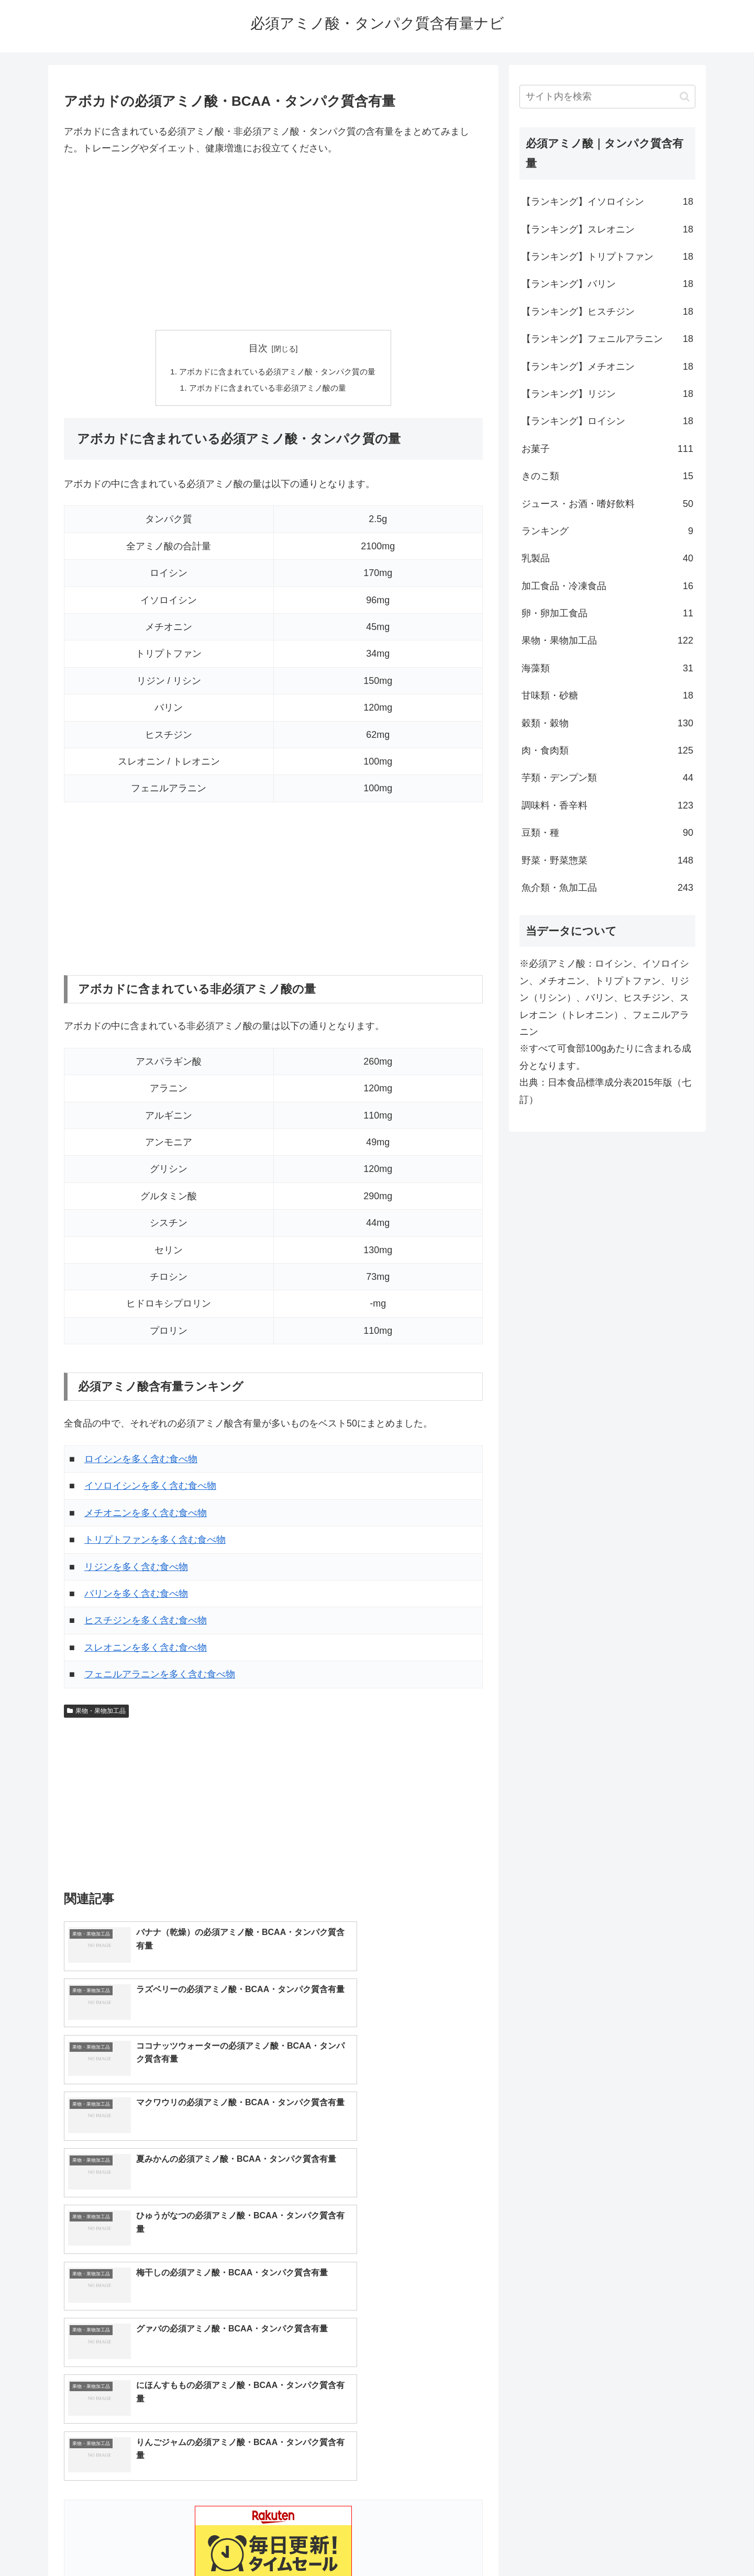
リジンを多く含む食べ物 (136, 1568)
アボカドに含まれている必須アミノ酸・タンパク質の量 (277, 372)
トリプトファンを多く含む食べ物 (155, 1541)
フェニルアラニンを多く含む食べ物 (159, 1676)
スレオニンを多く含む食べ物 (145, 1649)
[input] (607, 96)
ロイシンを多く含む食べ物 (140, 1460)
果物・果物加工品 (96, 1712)
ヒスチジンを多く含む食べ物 (145, 1622)
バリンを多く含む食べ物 (136, 1595)
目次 (258, 348)
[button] (684, 97)
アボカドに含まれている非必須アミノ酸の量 (267, 389)
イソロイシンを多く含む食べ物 (150, 1488)
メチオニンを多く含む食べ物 (145, 1514)
